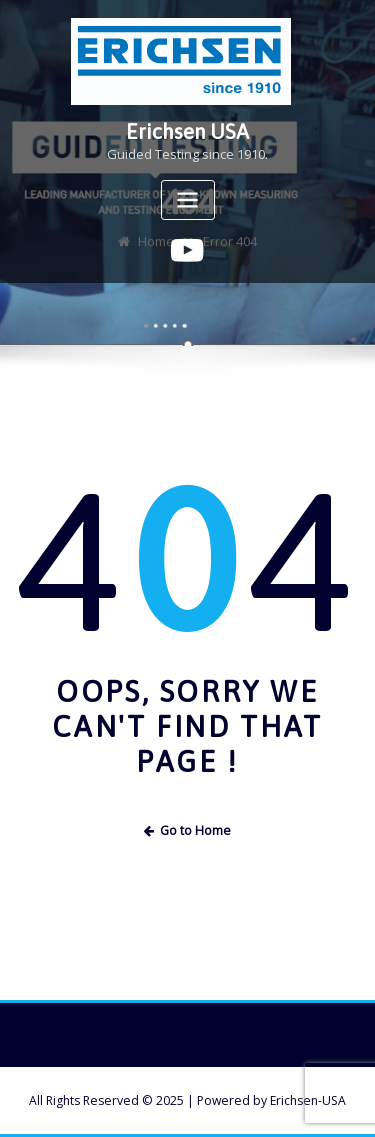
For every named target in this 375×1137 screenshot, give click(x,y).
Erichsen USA (187, 131)
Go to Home (188, 830)
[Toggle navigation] (188, 200)
